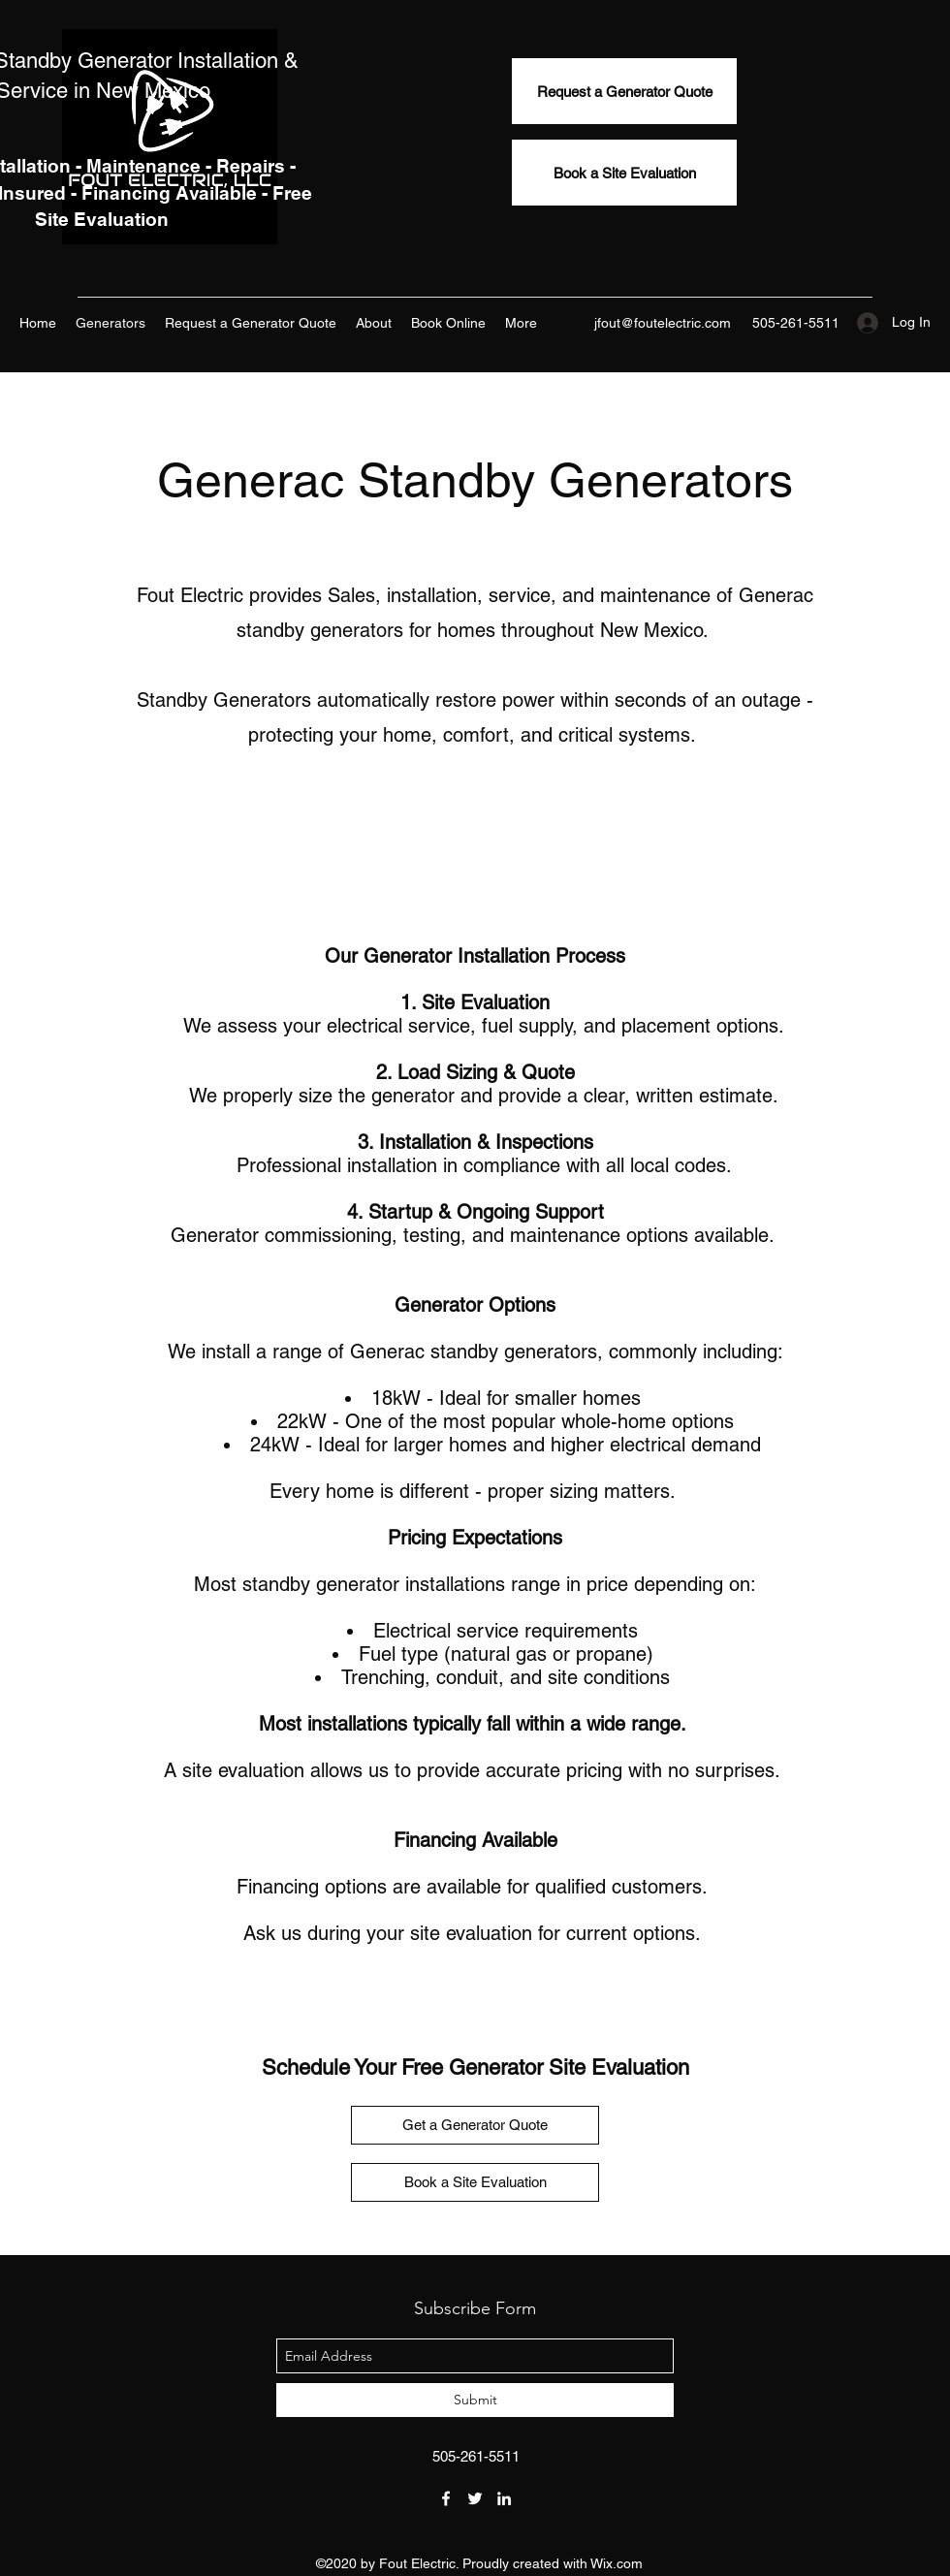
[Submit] (475, 2400)
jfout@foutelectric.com (662, 323)
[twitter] (475, 2498)
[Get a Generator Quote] (475, 2125)
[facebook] (446, 2498)
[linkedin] (504, 2498)
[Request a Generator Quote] (624, 91)
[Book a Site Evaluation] (624, 173)
